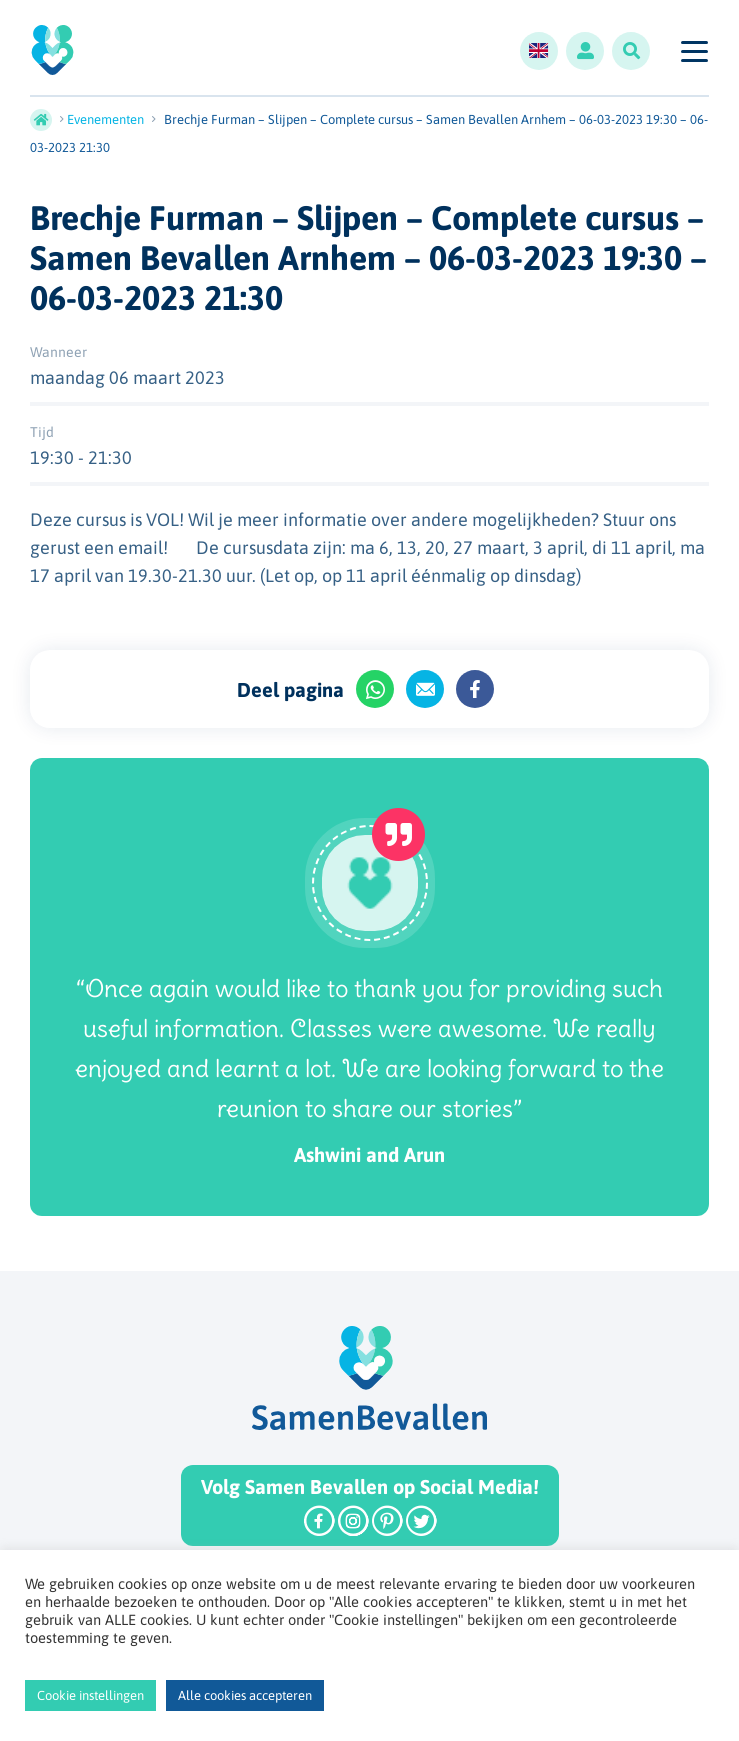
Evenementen (105, 119)
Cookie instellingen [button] (90, 1695)
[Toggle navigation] (693, 51)
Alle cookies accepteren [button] (245, 1695)
